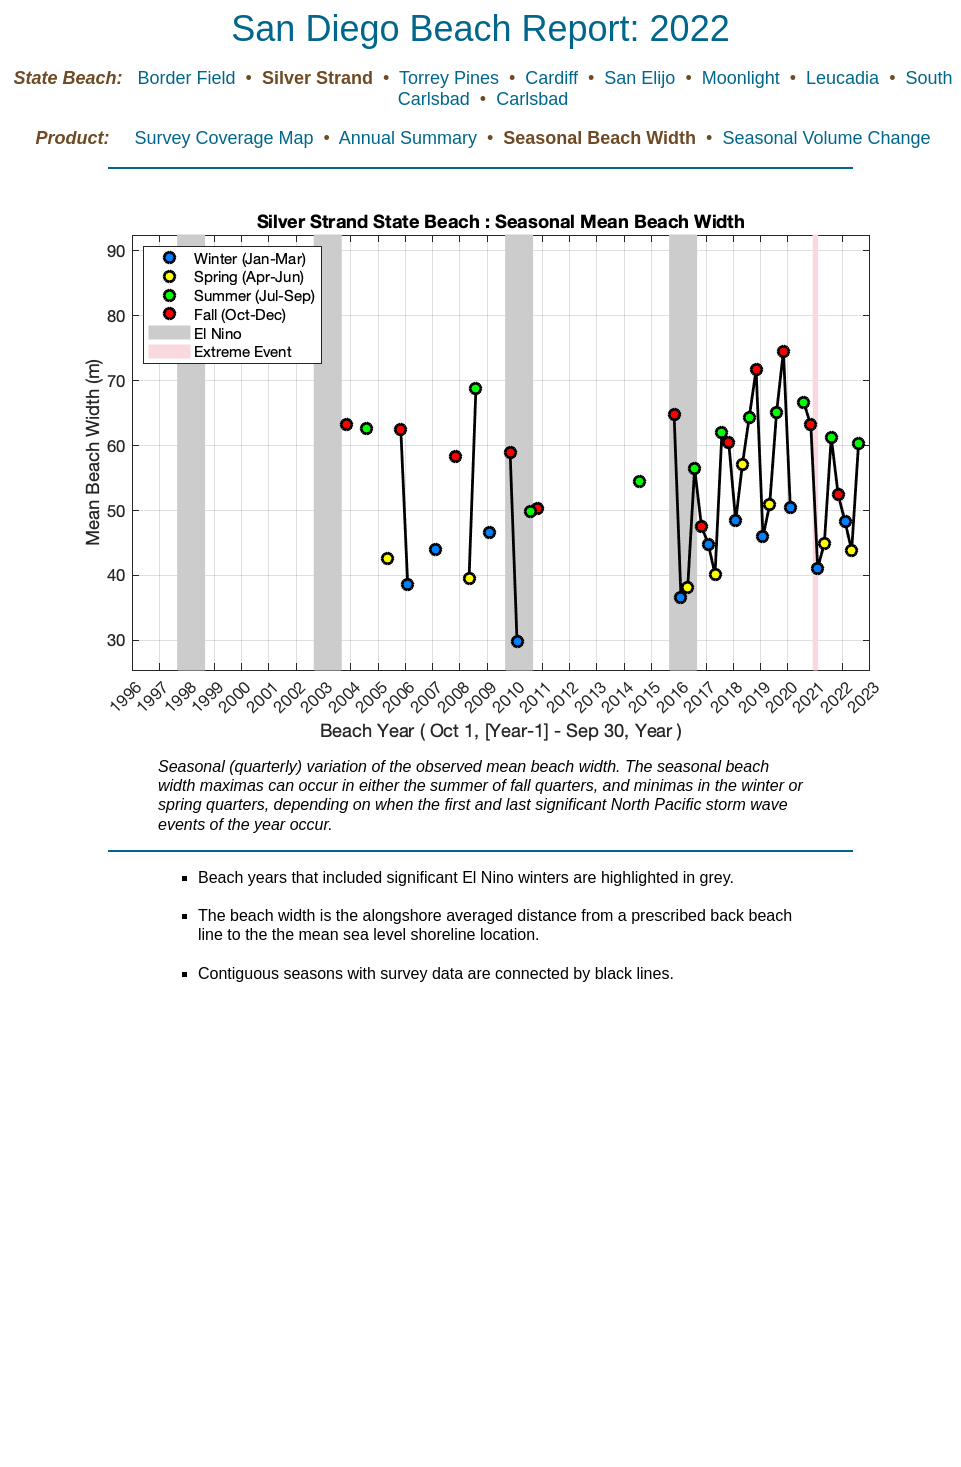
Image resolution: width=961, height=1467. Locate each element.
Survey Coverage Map (226, 138)
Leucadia (845, 78)
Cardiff (554, 78)
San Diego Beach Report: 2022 (480, 28)
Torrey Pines (451, 78)
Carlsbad (532, 99)
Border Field (189, 78)
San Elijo (642, 78)
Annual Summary (410, 138)
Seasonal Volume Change (826, 138)
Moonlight (743, 78)
